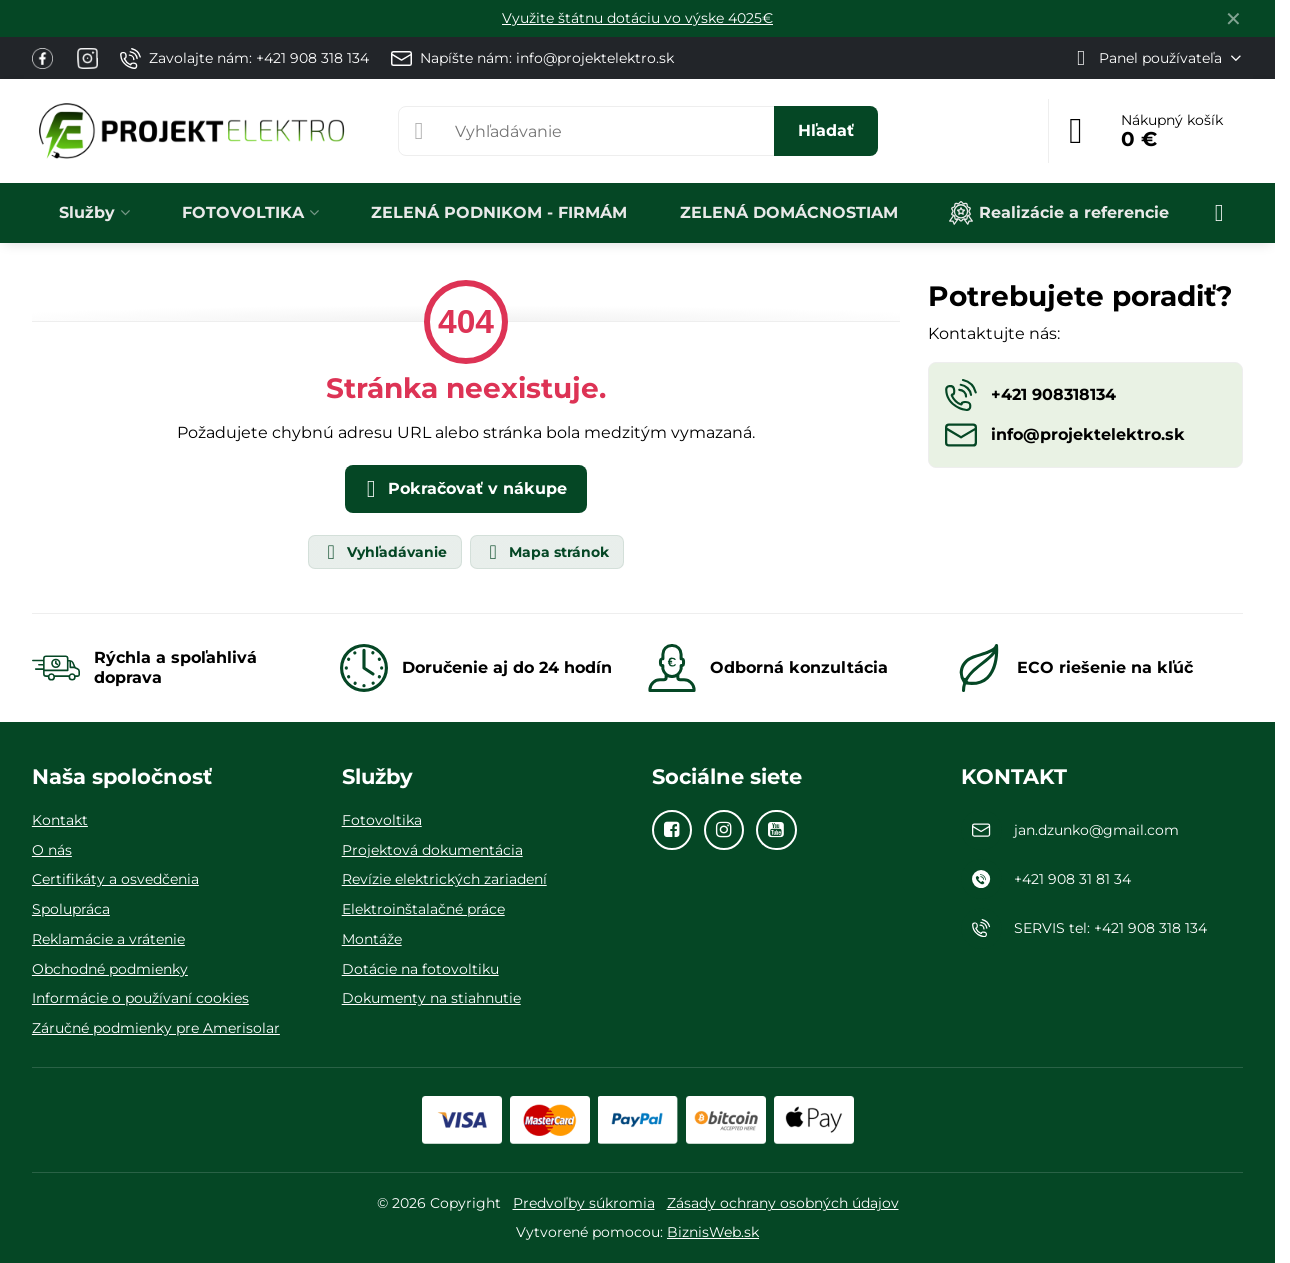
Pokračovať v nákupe (463, 489)
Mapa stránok (546, 552)
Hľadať (826, 130)
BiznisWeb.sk (713, 1232)
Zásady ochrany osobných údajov (783, 1203)
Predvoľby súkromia (584, 1203)
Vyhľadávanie (384, 552)
